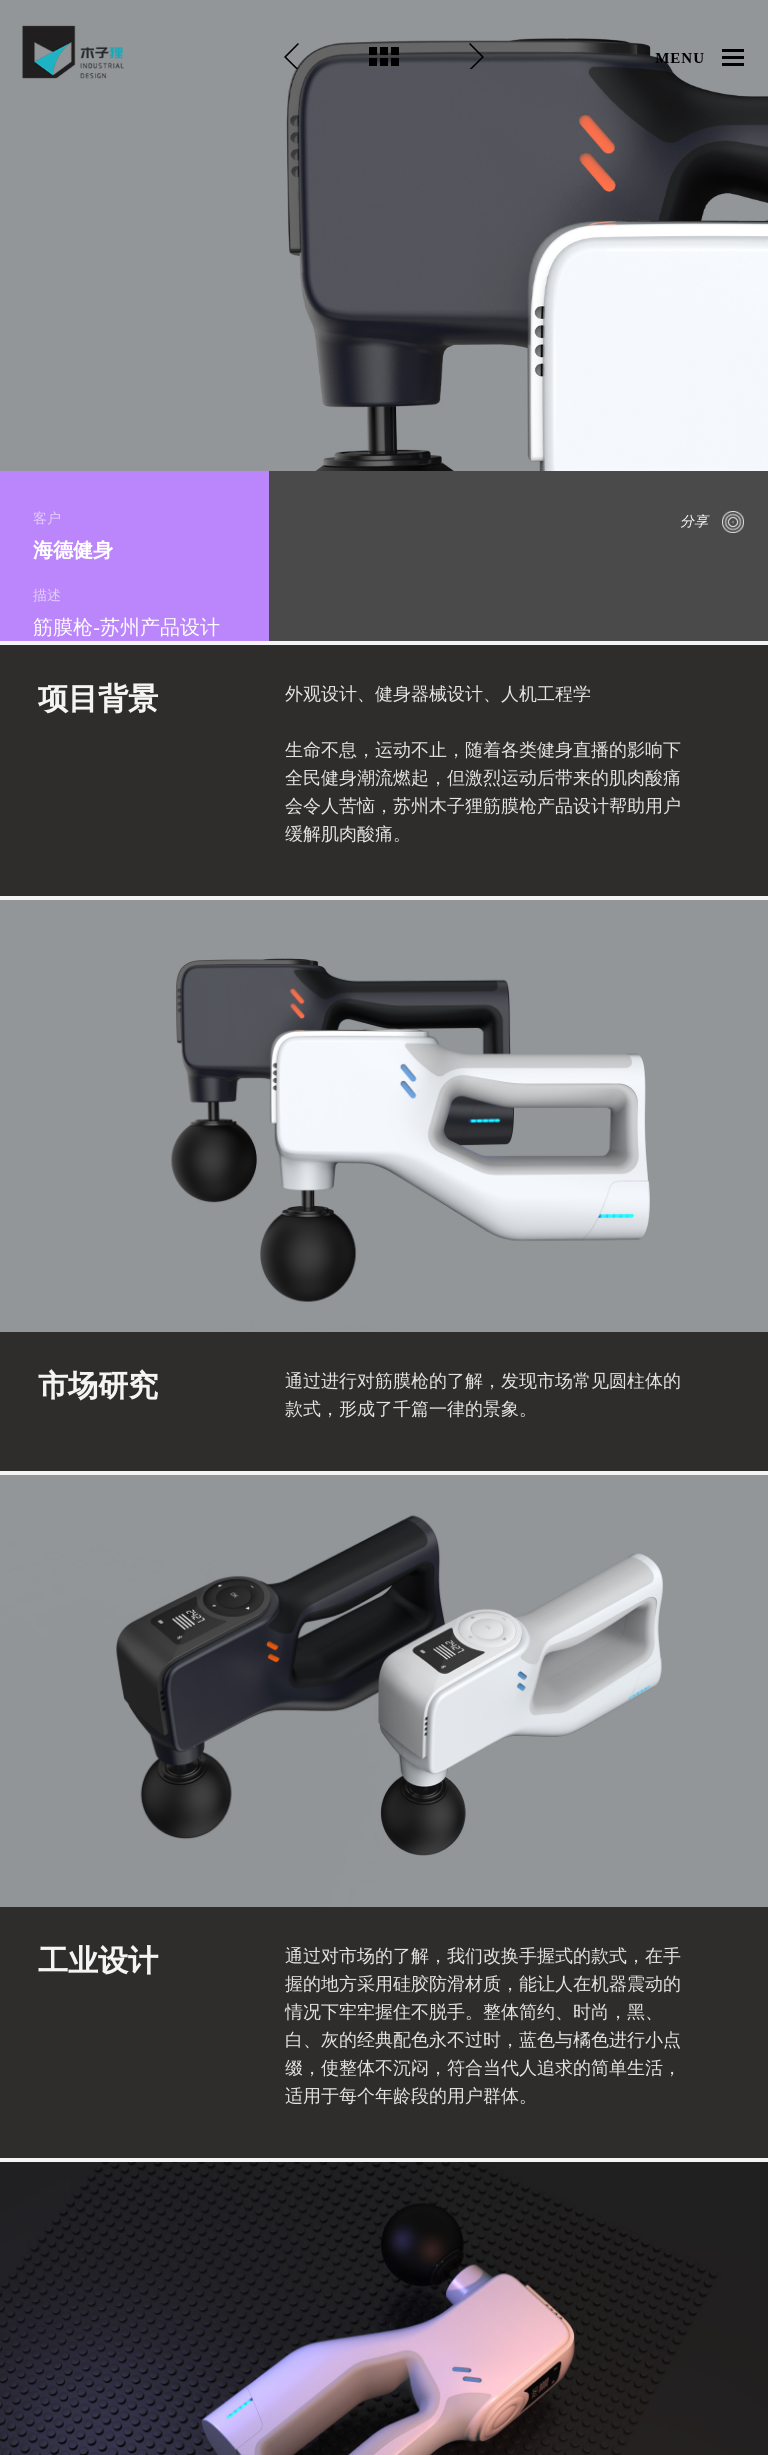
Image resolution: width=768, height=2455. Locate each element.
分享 (694, 521)
